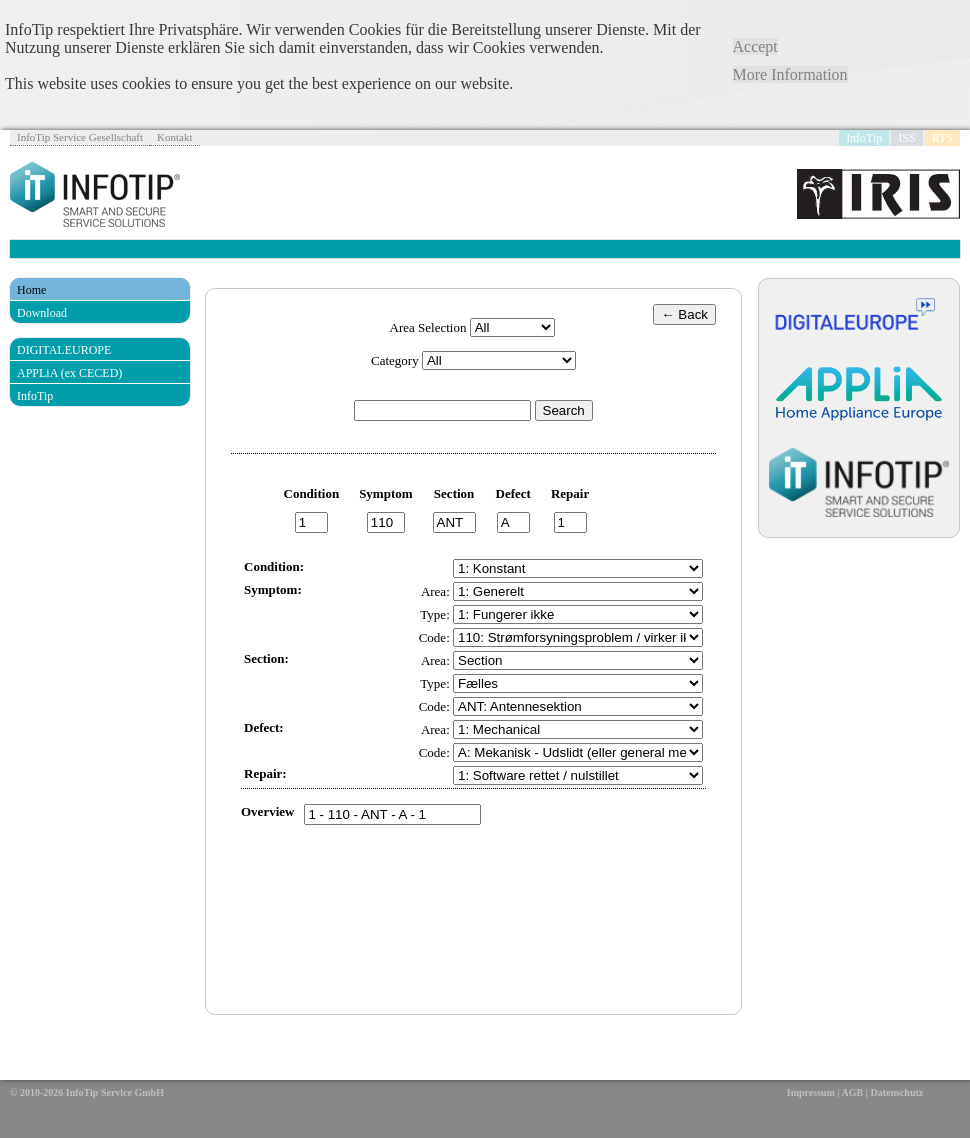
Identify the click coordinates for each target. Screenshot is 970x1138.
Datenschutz (896, 1092)
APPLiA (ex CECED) (69, 373)
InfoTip (864, 138)
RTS (942, 138)
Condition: (274, 566)
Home (31, 290)
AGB (853, 1092)
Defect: (264, 727)
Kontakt (174, 137)
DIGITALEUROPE (64, 350)
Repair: (265, 773)
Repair (570, 493)
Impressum (811, 1092)
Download (42, 313)
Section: (266, 658)
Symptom (385, 493)
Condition (312, 493)
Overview (267, 811)
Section (454, 493)
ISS (906, 138)
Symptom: (273, 589)
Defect (513, 493)
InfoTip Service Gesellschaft (80, 137)
